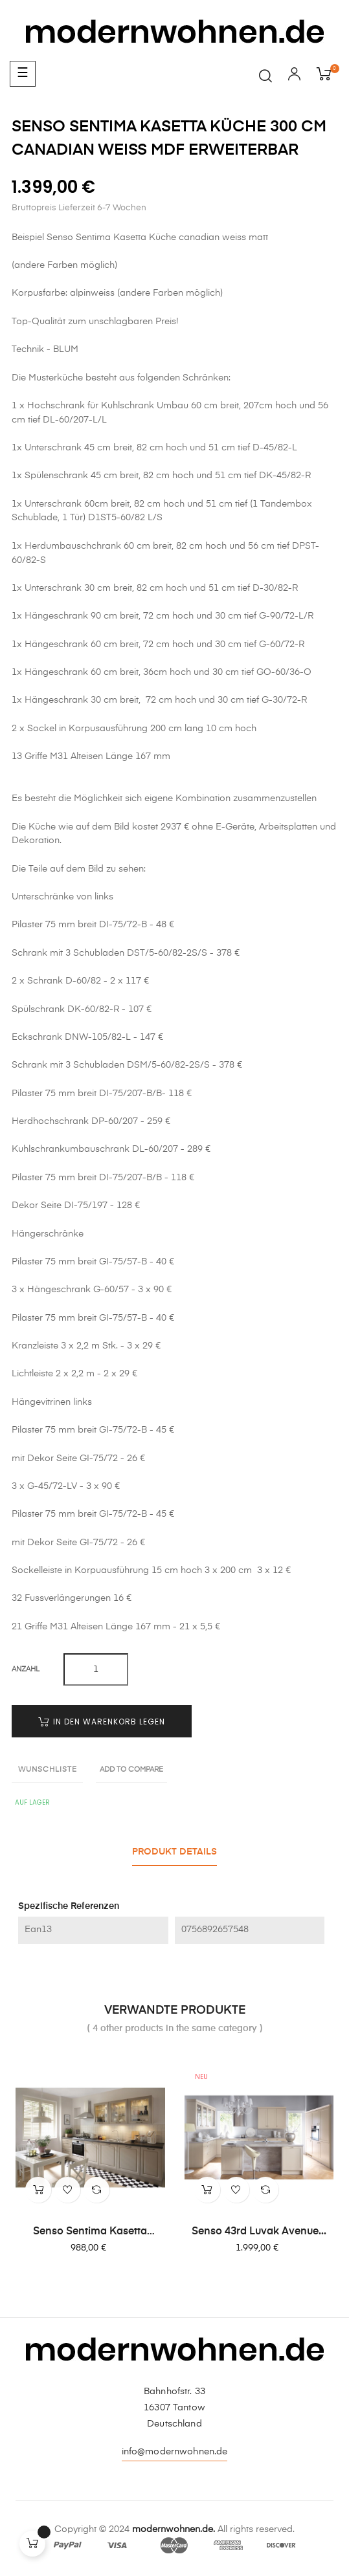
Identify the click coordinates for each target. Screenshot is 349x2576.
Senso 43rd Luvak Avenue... (259, 2232)
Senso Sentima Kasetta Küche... (90, 2232)
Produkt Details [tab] (174, 1851)
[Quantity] (95, 1669)
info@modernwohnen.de (175, 2451)
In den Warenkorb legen (101, 1721)
